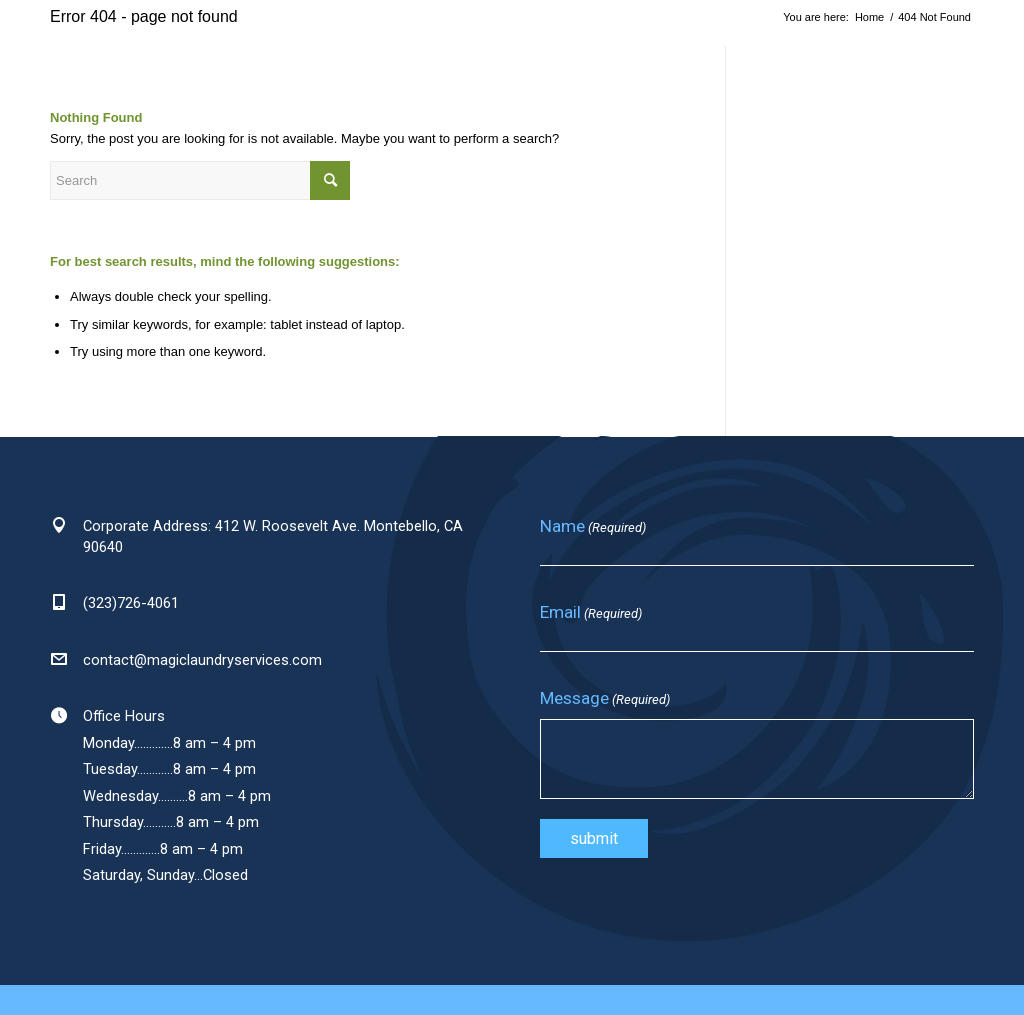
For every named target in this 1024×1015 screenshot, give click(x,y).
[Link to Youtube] (994, 68)
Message (605, 699)
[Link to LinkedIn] (954, 68)
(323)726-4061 (131, 603)
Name (593, 527)
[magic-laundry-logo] (60, 69)
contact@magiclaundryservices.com (202, 660)
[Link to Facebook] (914, 68)
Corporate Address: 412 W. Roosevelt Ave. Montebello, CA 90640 (273, 536)
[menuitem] (283, 69)
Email (591, 613)
